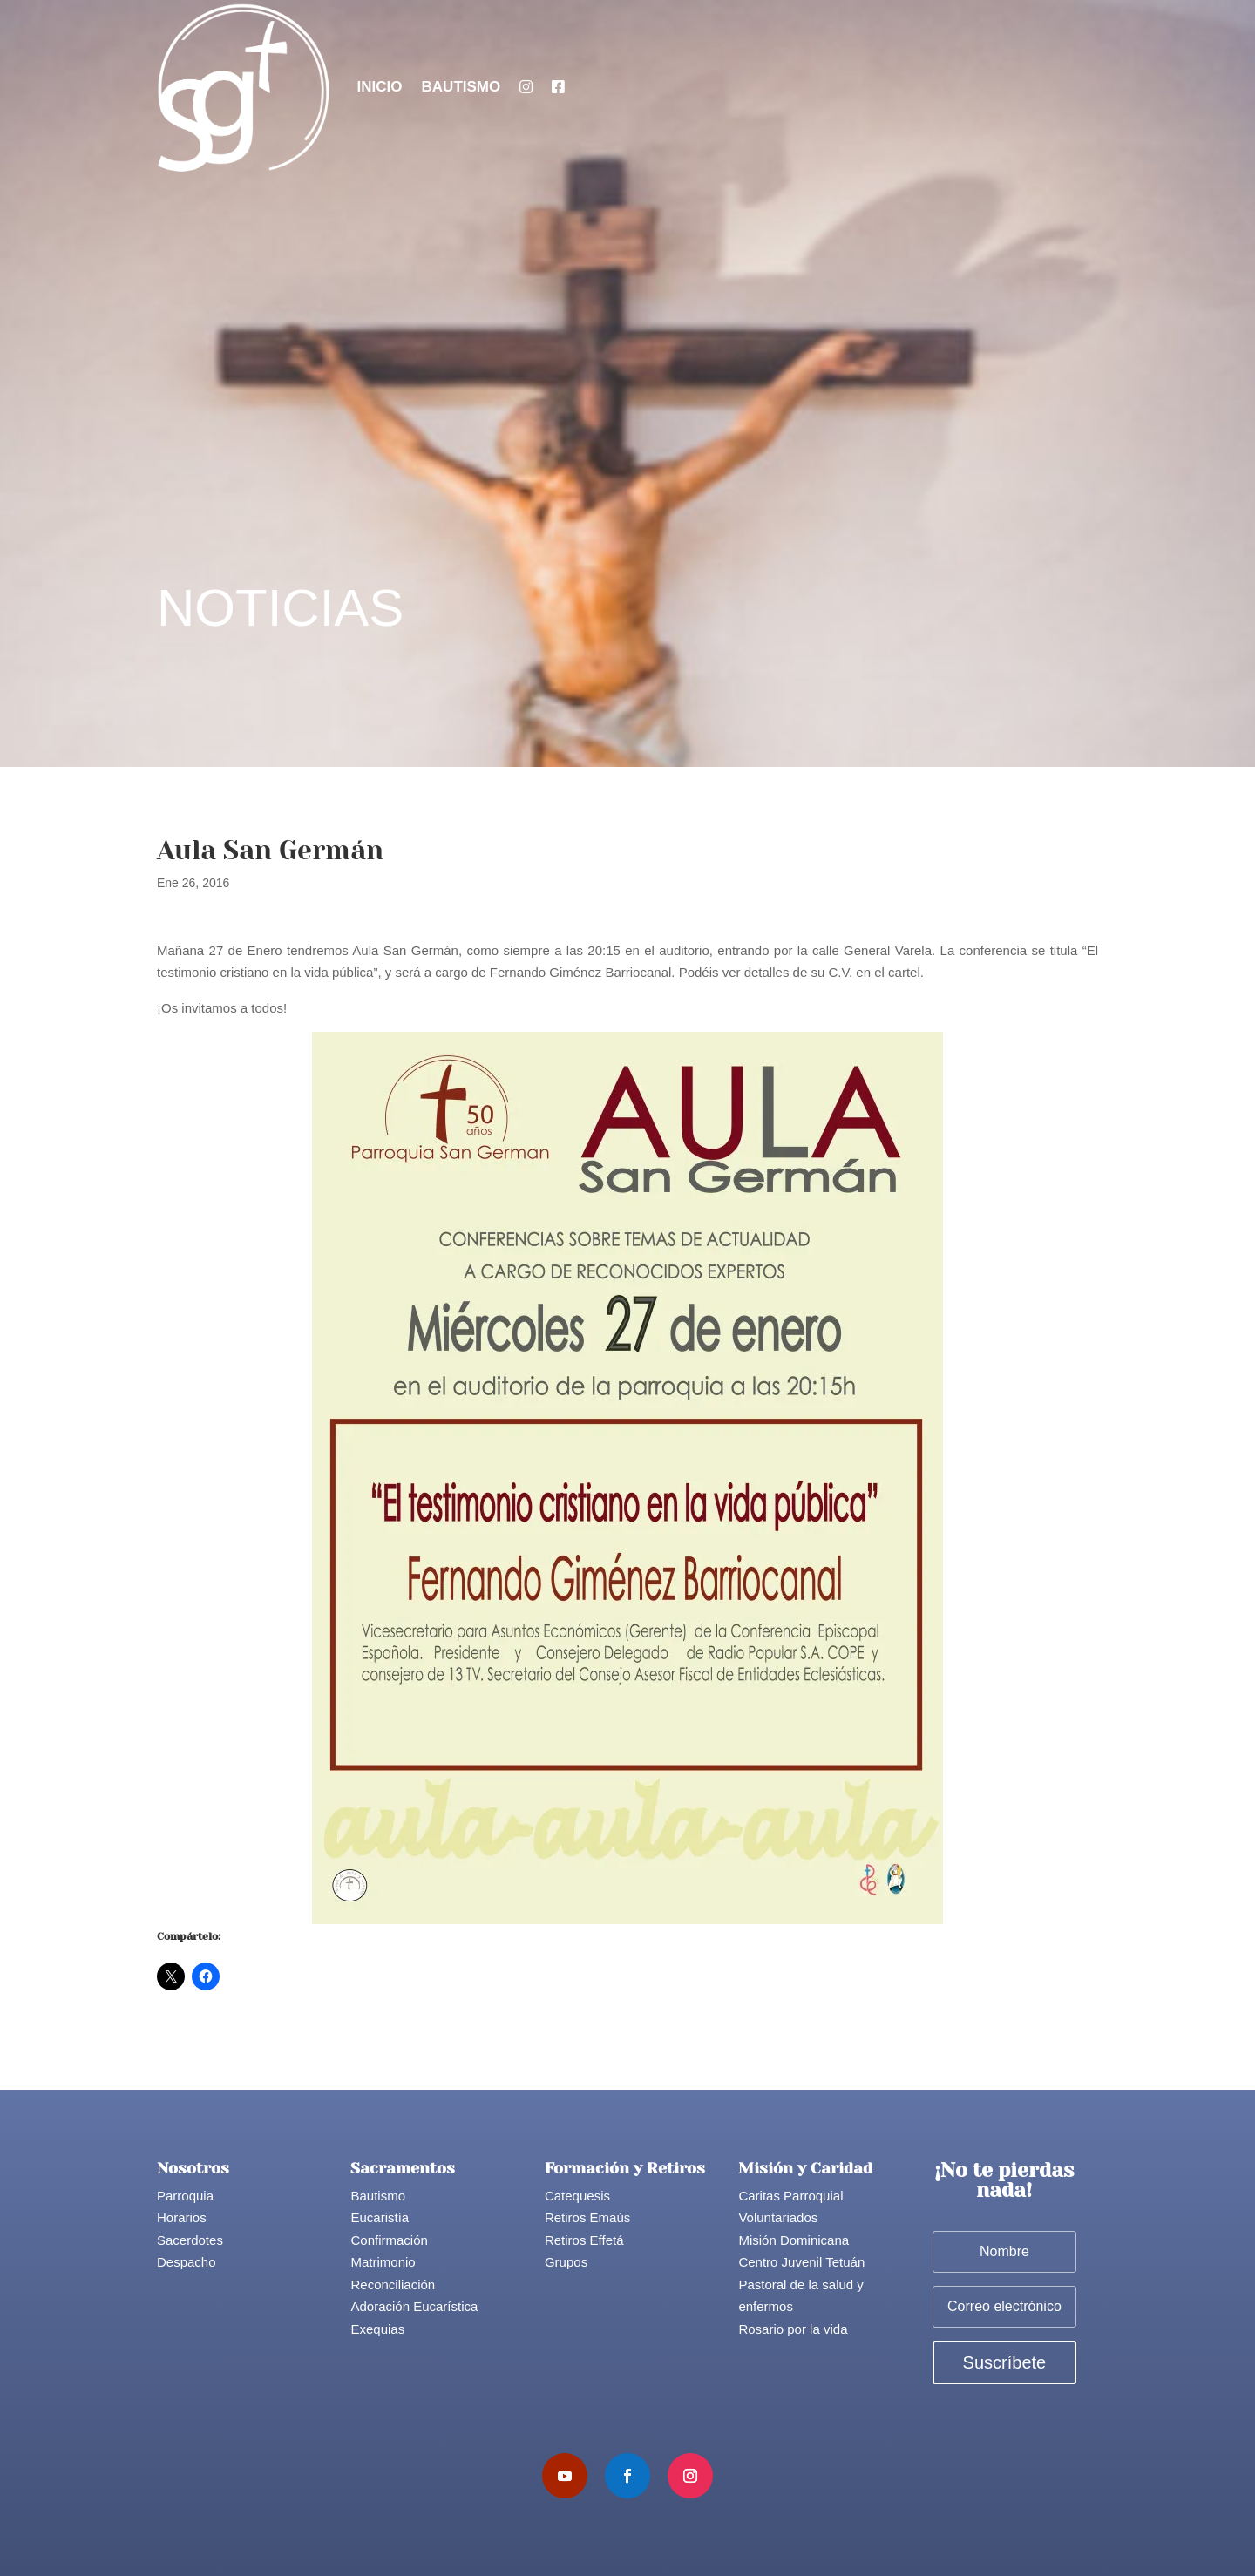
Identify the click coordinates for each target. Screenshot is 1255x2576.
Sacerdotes (190, 2240)
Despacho (186, 2261)
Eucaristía (379, 2217)
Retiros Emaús (587, 2217)
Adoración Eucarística (414, 2306)
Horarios (182, 2217)
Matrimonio (382, 2261)
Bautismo (461, 86)
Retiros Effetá (584, 2240)
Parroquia (185, 2195)
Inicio (380, 86)
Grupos (566, 2261)
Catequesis (577, 2195)
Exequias (377, 2329)
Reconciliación (392, 2284)
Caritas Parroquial (790, 2195)
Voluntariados (777, 2217)
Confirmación (388, 2240)
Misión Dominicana (793, 2240)
